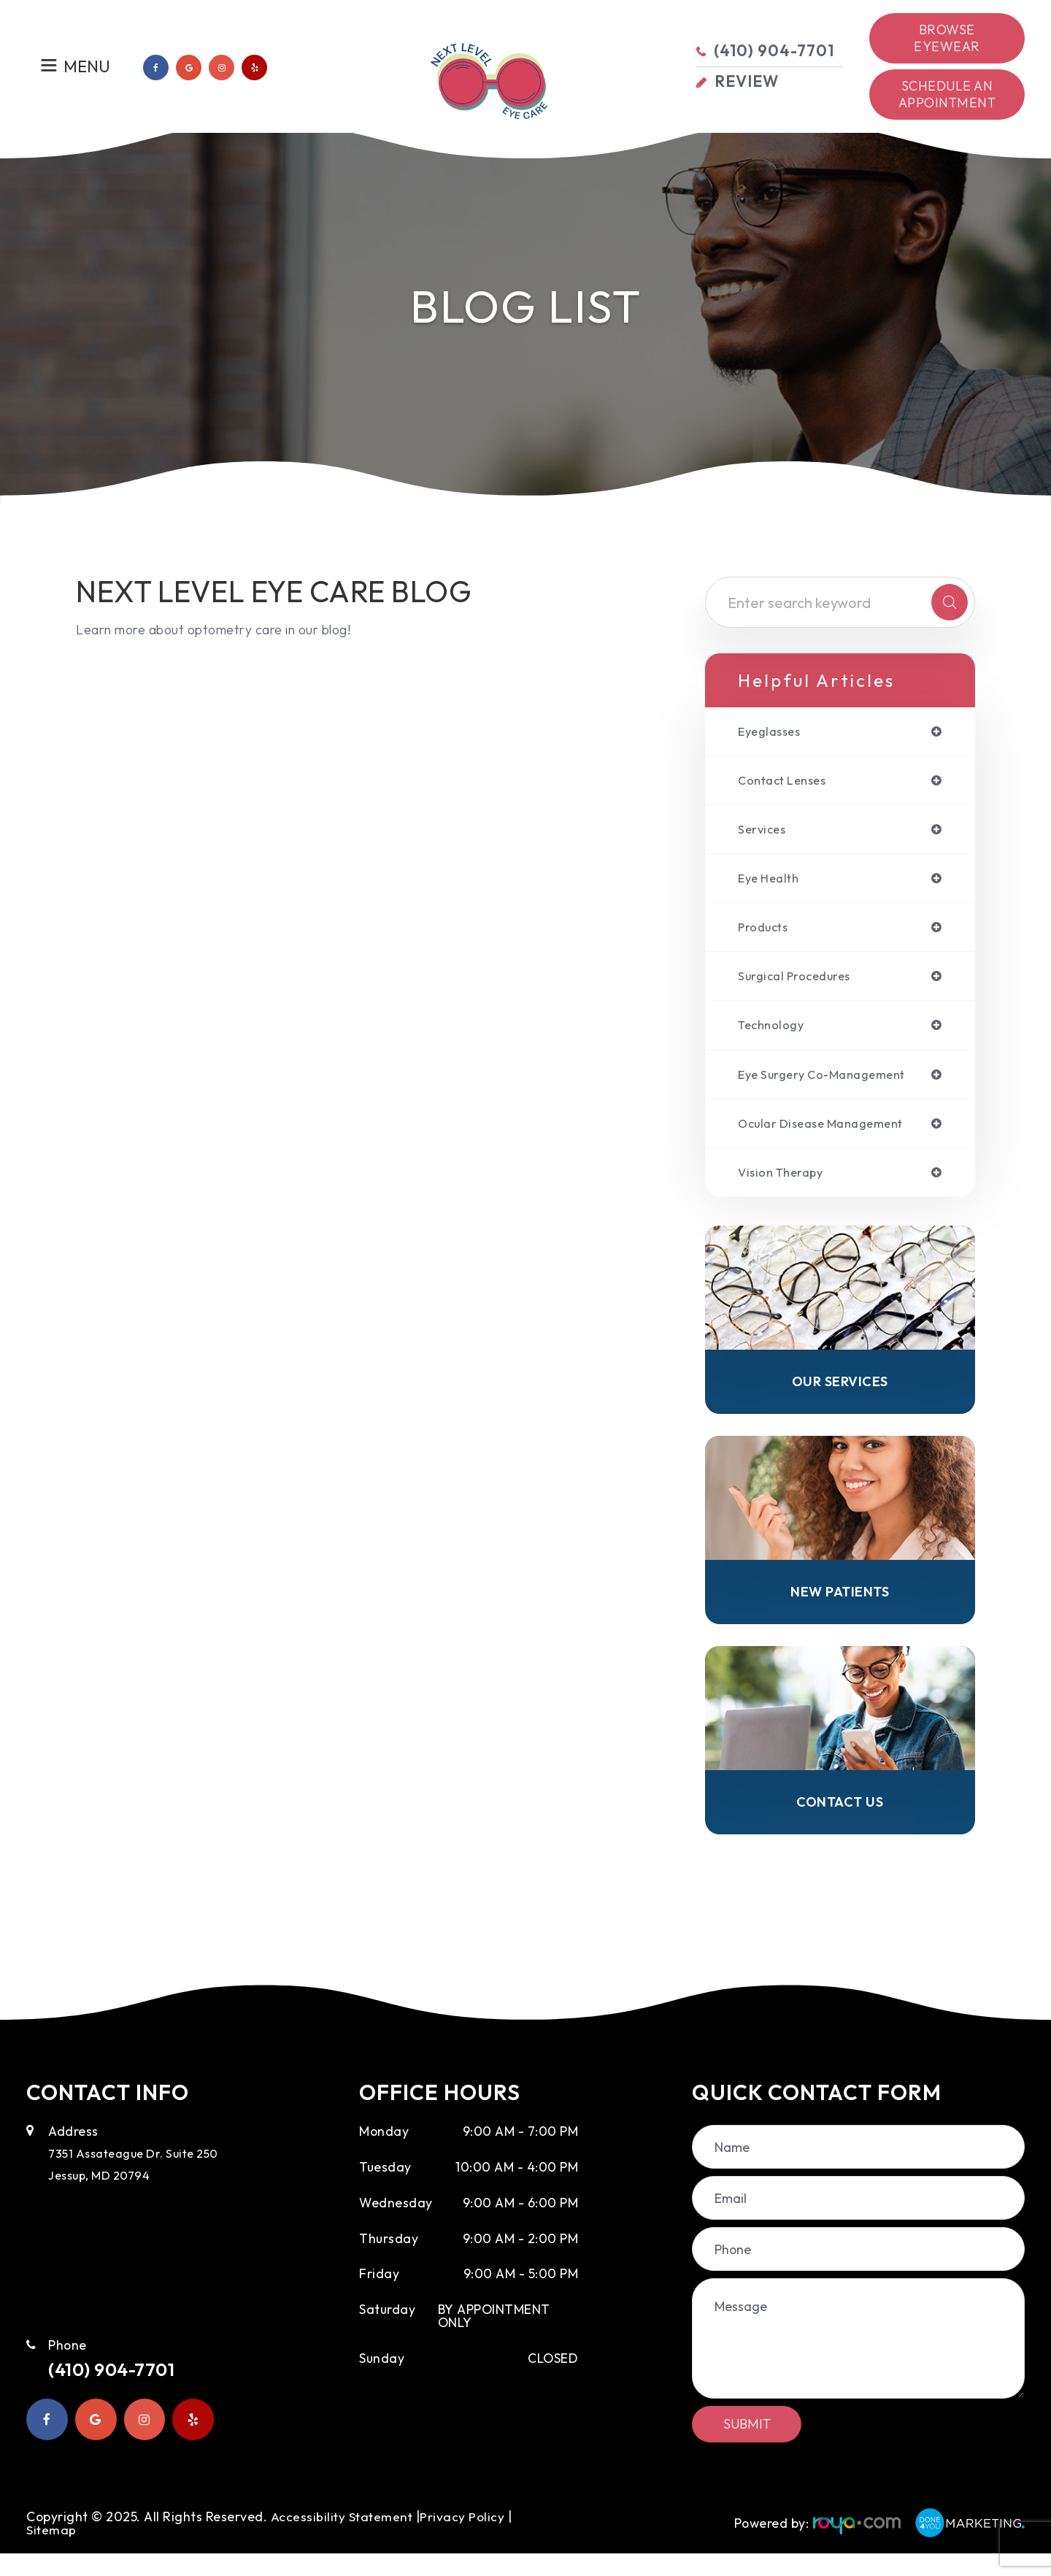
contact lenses (787, 782)
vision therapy (784, 1185)
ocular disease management (829, 1135)
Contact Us (840, 1823)
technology (774, 1034)
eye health (771, 883)
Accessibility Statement (343, 2539)
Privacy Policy (465, 2539)
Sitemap (51, 2552)
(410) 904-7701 (123, 2393)
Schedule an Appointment (947, 94)
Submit (747, 2446)
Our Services (840, 1397)
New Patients (839, 1610)
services (763, 832)
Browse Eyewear (947, 38)
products (765, 933)
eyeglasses (772, 732)
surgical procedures (799, 984)
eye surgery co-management (830, 1084)
